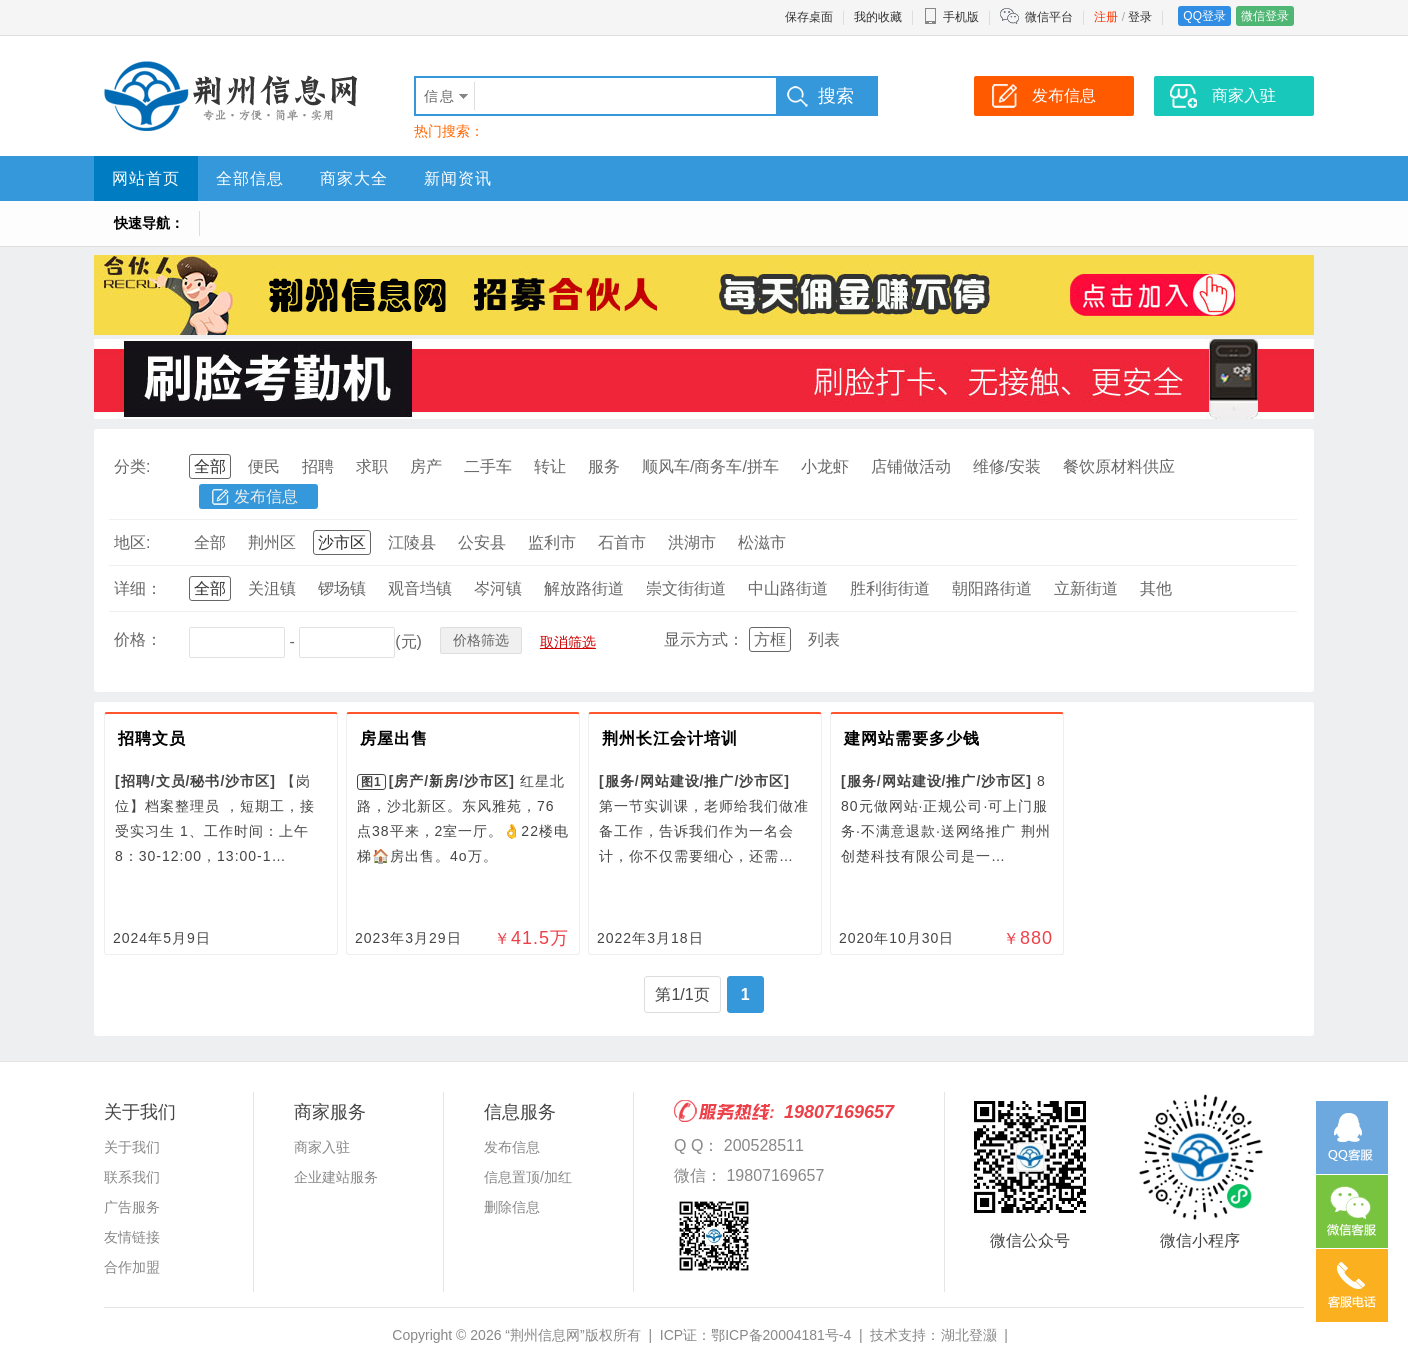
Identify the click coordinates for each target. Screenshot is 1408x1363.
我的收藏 (878, 17)
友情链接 (132, 1237)
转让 (550, 466)
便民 (264, 466)
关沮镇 (272, 588)
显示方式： (704, 639)
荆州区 (272, 542)
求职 (372, 466)
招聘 (318, 466)
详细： (138, 588)
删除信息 (512, 1207)
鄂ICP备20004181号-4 (781, 1335)
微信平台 (1049, 17)
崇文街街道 (686, 588)
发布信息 (266, 496)
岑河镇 (498, 588)
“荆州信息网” (544, 1335)
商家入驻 (322, 1147)
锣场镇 (342, 588)
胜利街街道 (890, 588)
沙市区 (342, 542)
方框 (770, 639)
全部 (210, 466)
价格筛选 (481, 640)
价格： (138, 639)
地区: (132, 542)
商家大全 (354, 178)
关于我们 (132, 1147)
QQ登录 (1204, 16)
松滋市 (762, 542)
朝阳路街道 (992, 588)
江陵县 (412, 542)
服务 (604, 466)
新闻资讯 (458, 178)
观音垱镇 (420, 588)
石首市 (622, 542)
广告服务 (132, 1207)
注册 (1106, 17)
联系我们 (132, 1177)
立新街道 (1086, 588)
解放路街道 (584, 588)
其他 (1156, 588)
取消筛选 (568, 642)
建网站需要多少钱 (912, 738)
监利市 (552, 542)
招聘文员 (152, 738)
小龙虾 (825, 466)
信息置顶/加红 (528, 1177)
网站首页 (146, 178)
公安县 (482, 542)
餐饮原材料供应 (1119, 466)
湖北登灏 (969, 1335)
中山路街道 (788, 588)
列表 (824, 639)
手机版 (951, 17)
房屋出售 (394, 738)
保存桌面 (809, 17)
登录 (1140, 17)
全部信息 (250, 178)
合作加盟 (132, 1267)
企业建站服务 (336, 1177)
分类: (132, 466)
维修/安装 (1007, 466)
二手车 (488, 466)
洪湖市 (692, 542)
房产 (426, 466)
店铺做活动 (911, 466)
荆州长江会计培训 (670, 738)
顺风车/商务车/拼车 (710, 466)
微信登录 (1265, 16)
